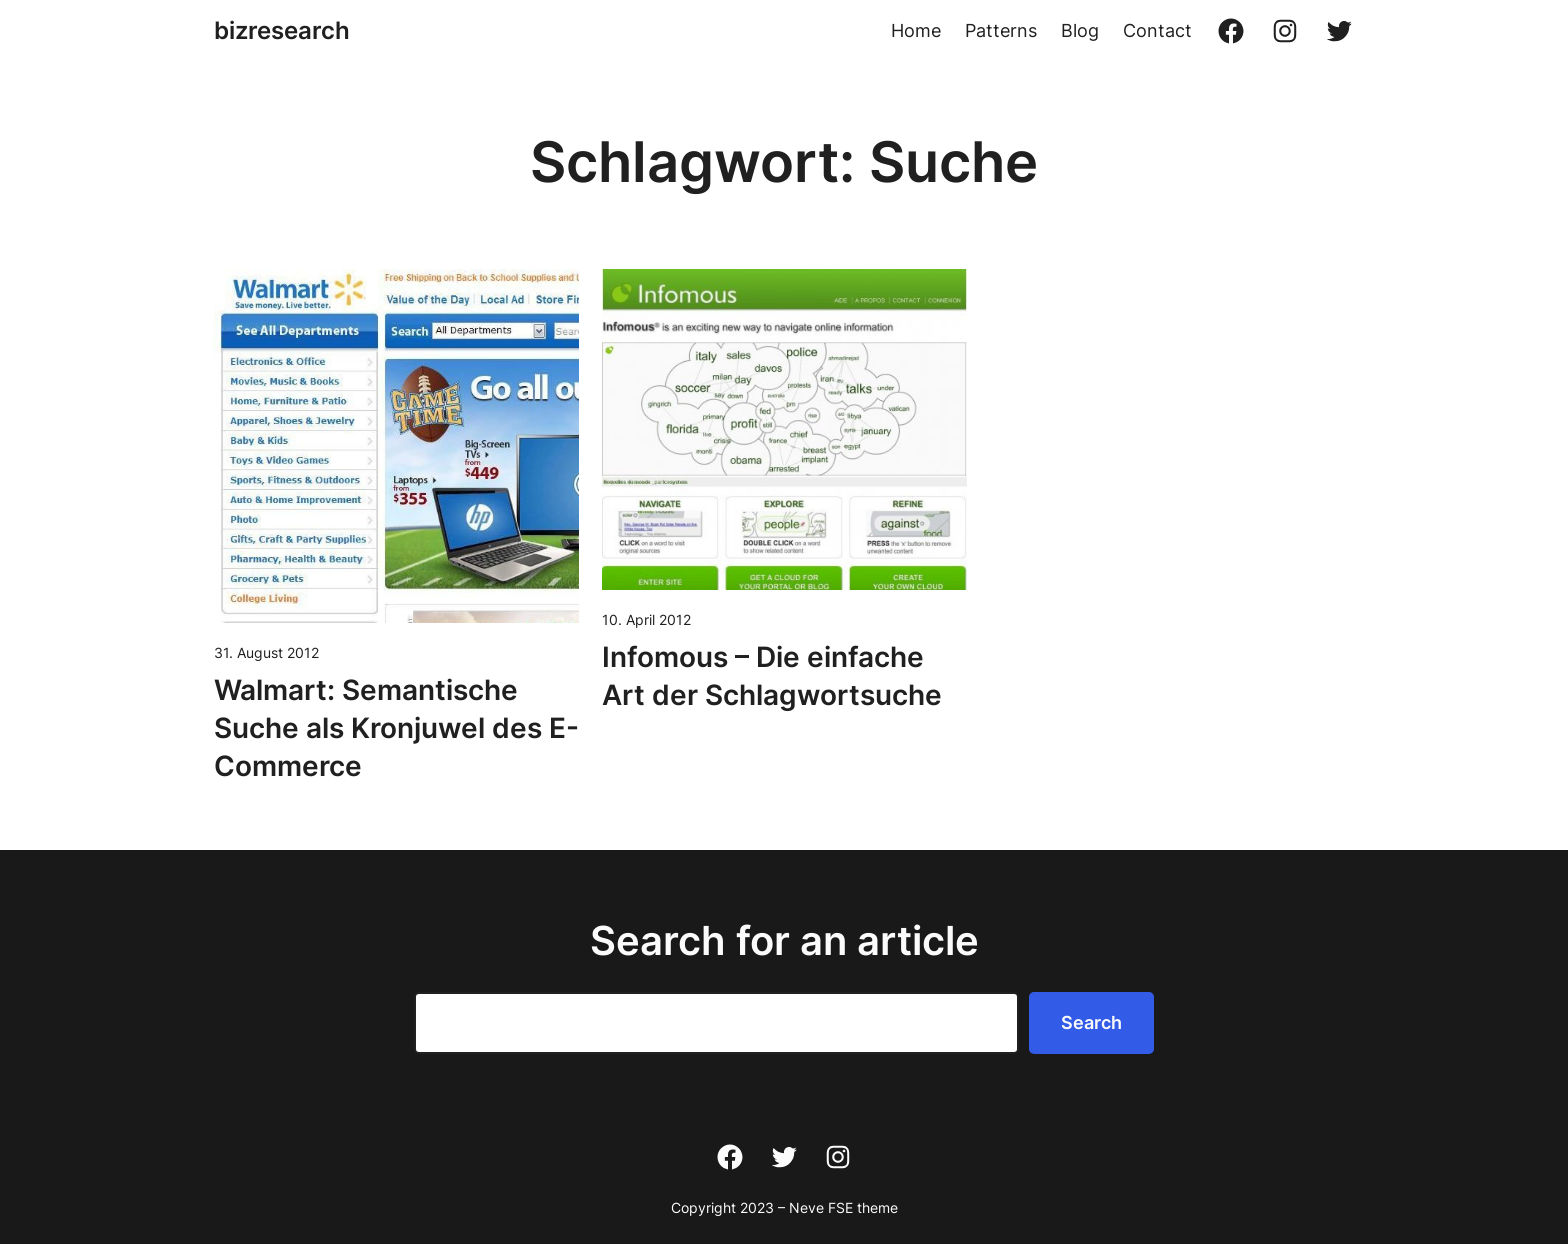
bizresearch (282, 30)
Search (1091, 1022)
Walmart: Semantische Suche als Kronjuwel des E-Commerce (396, 728)
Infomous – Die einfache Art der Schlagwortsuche (772, 676)
